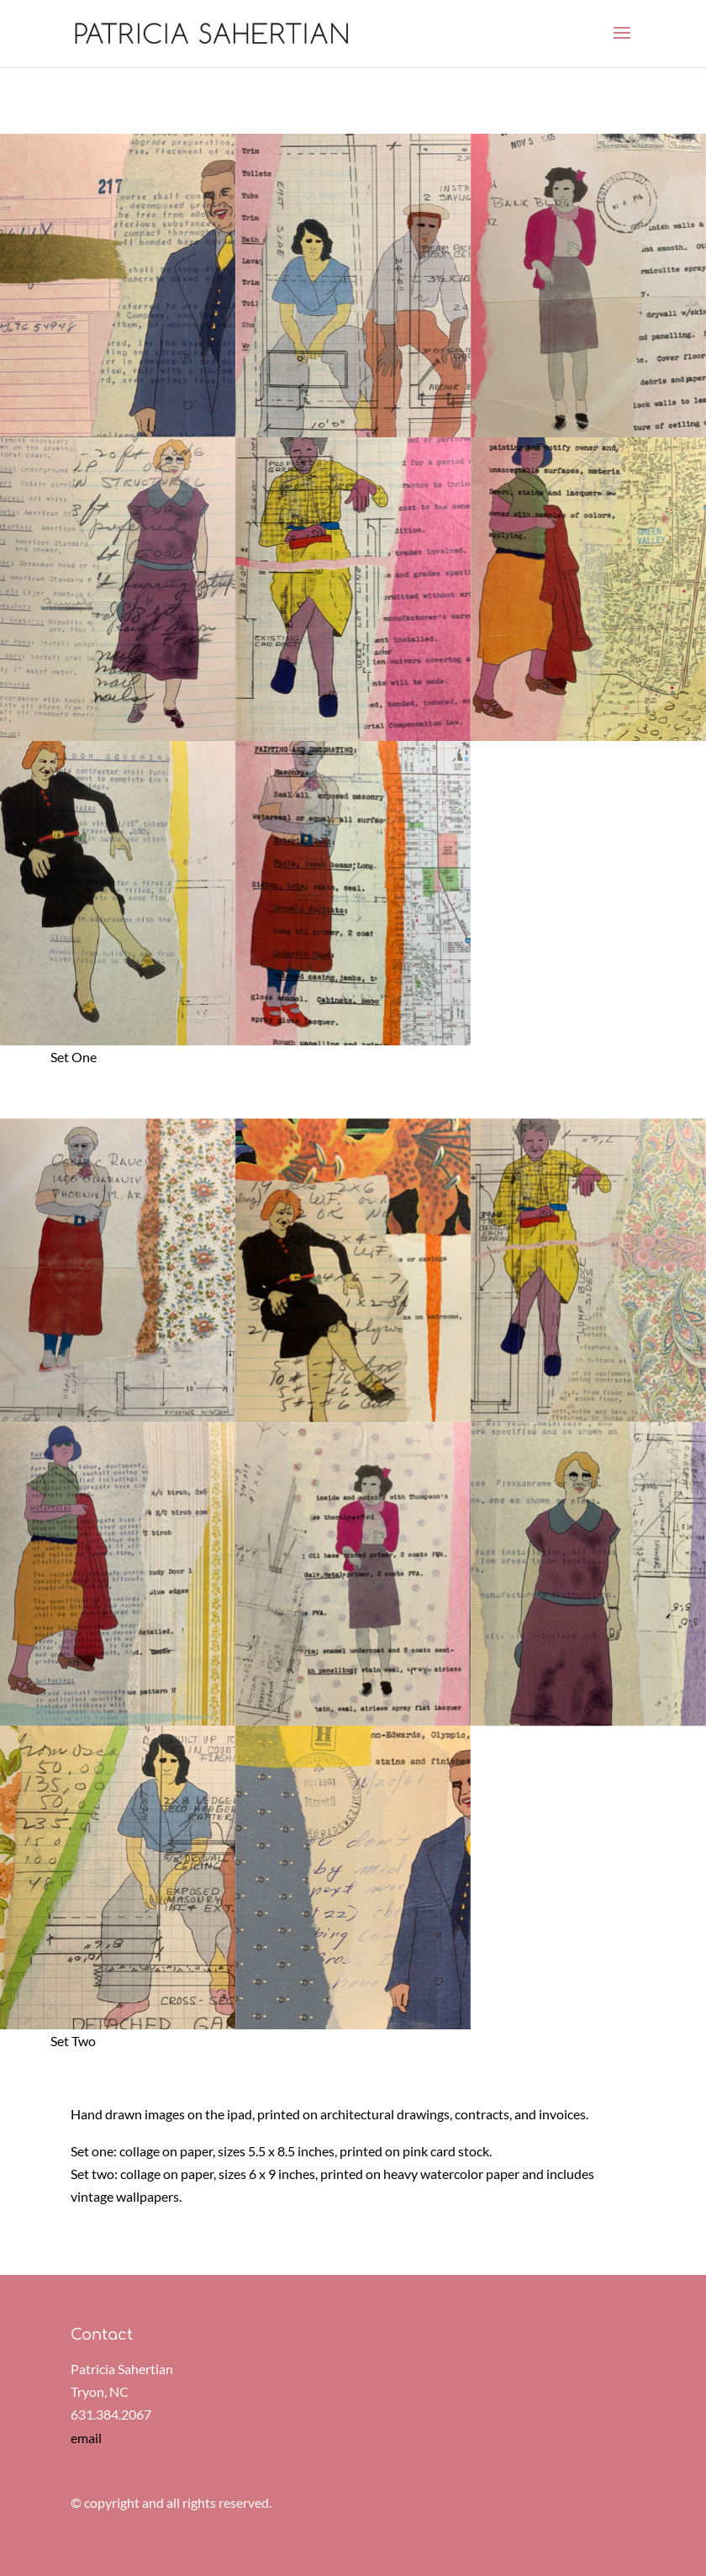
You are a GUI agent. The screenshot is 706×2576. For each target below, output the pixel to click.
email (86, 2438)
